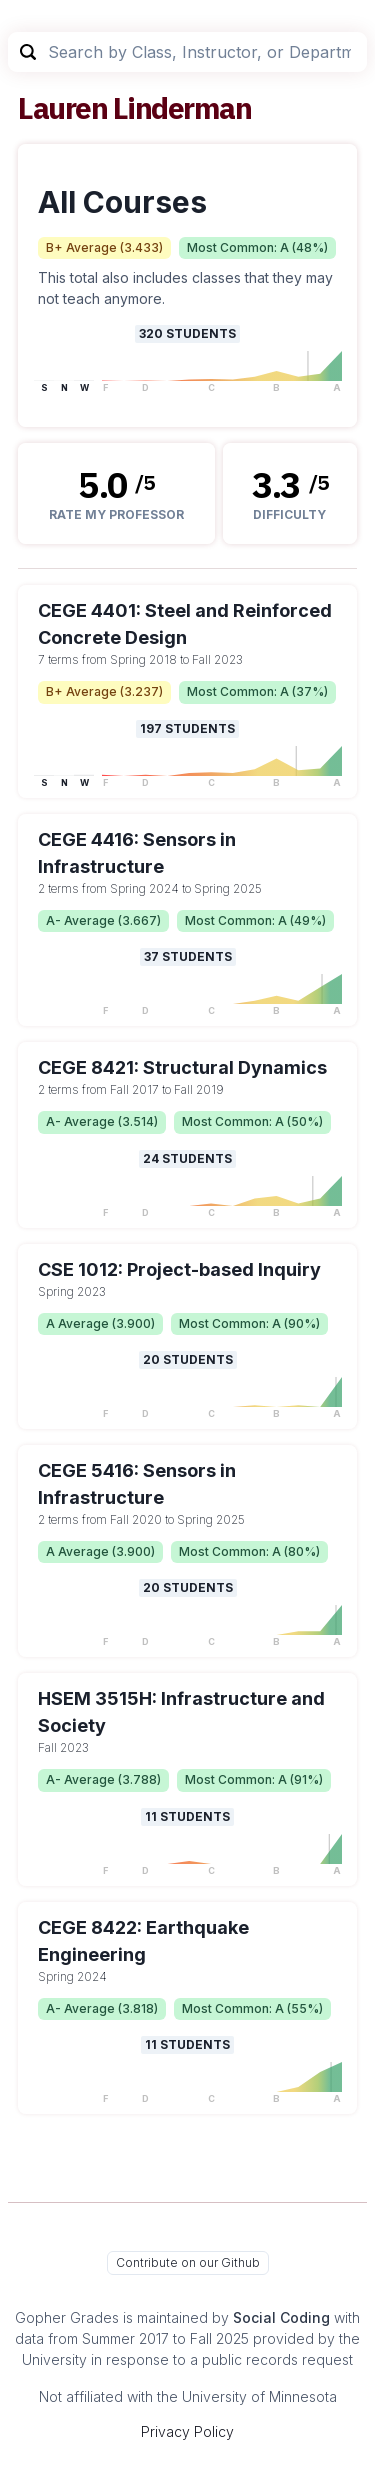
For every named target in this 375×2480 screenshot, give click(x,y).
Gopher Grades (67, 2317)
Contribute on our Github (188, 2262)
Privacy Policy (187, 2431)
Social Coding (281, 2317)
